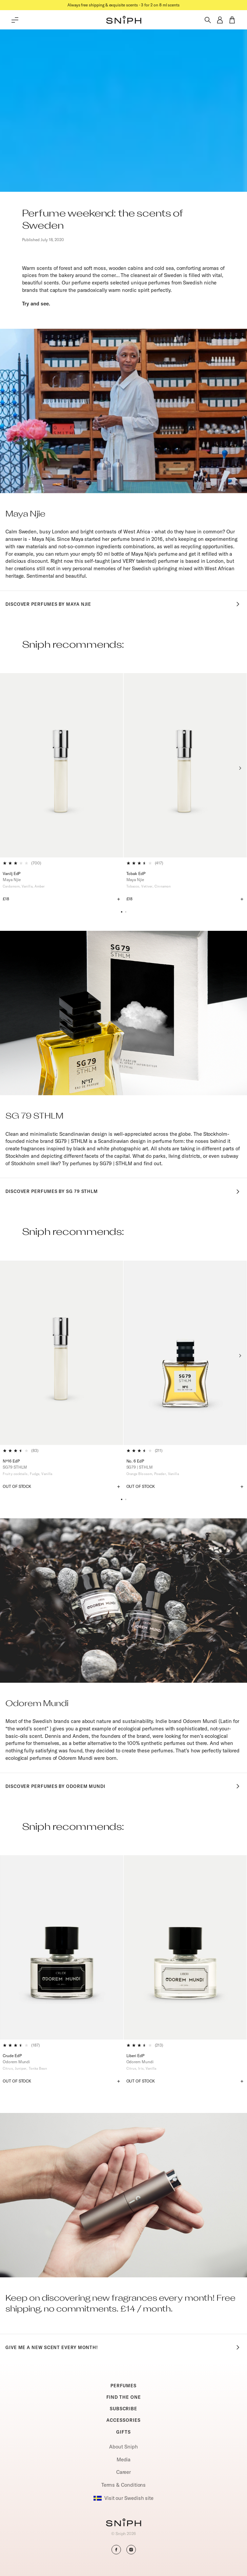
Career (123, 2472)
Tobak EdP (135, 873)
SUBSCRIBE (123, 2408)
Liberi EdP (135, 2055)
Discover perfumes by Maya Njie (123, 604)
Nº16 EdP (11, 1461)
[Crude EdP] (61, 1947)
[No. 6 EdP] (185, 1353)
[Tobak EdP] (185, 765)
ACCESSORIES (123, 2420)
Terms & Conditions (123, 2485)
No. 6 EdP (135, 1461)
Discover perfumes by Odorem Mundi (123, 1786)
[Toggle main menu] (15, 20)
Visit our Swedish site (123, 2498)
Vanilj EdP (11, 873)
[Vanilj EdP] (61, 765)
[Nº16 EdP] (61, 1353)
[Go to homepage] (123, 2523)
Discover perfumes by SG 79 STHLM (123, 1192)
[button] (123, 20)
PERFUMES (123, 2385)
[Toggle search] (208, 20)
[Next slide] (240, 768)
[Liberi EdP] (185, 1947)
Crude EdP (12, 2055)
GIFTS (123, 2432)
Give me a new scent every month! (123, 2347)
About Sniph (123, 2446)
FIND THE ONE (123, 2397)
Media (124, 2459)
